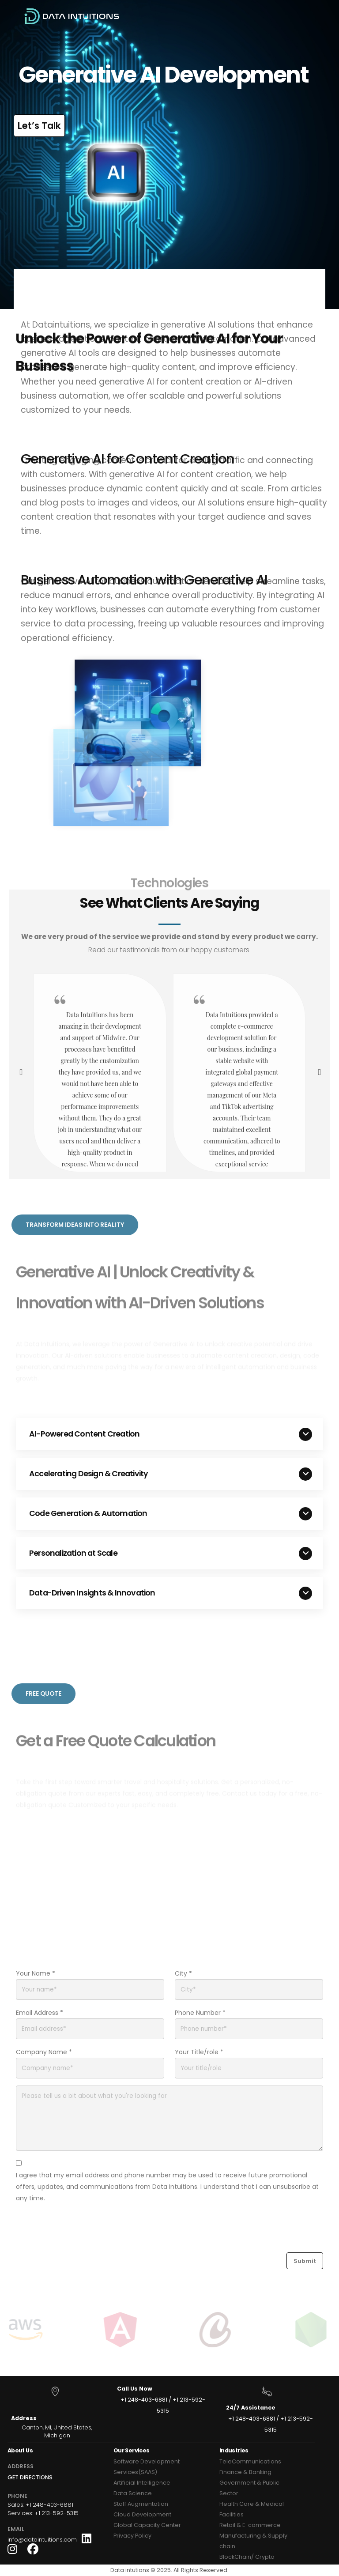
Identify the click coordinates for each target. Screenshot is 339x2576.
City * (183, 1973)
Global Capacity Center (147, 2525)
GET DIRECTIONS (30, 2477)
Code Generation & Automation (88, 1513)
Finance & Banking (245, 2472)
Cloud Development (142, 2514)
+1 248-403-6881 (144, 2399)
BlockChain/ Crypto (247, 2557)
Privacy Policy (132, 2535)
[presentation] (20, 1072)
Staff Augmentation (140, 2504)
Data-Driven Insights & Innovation (92, 1593)
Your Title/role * (199, 2052)
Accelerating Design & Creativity (88, 1473)
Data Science (132, 2493)
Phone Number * (200, 2012)
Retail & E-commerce (250, 2525)
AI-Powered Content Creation (84, 1434)
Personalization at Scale (73, 1553)
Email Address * (39, 2012)
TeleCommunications (250, 2461)
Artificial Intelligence (141, 2482)
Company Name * (44, 2052)
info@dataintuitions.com (42, 2539)
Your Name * (35, 1973)
